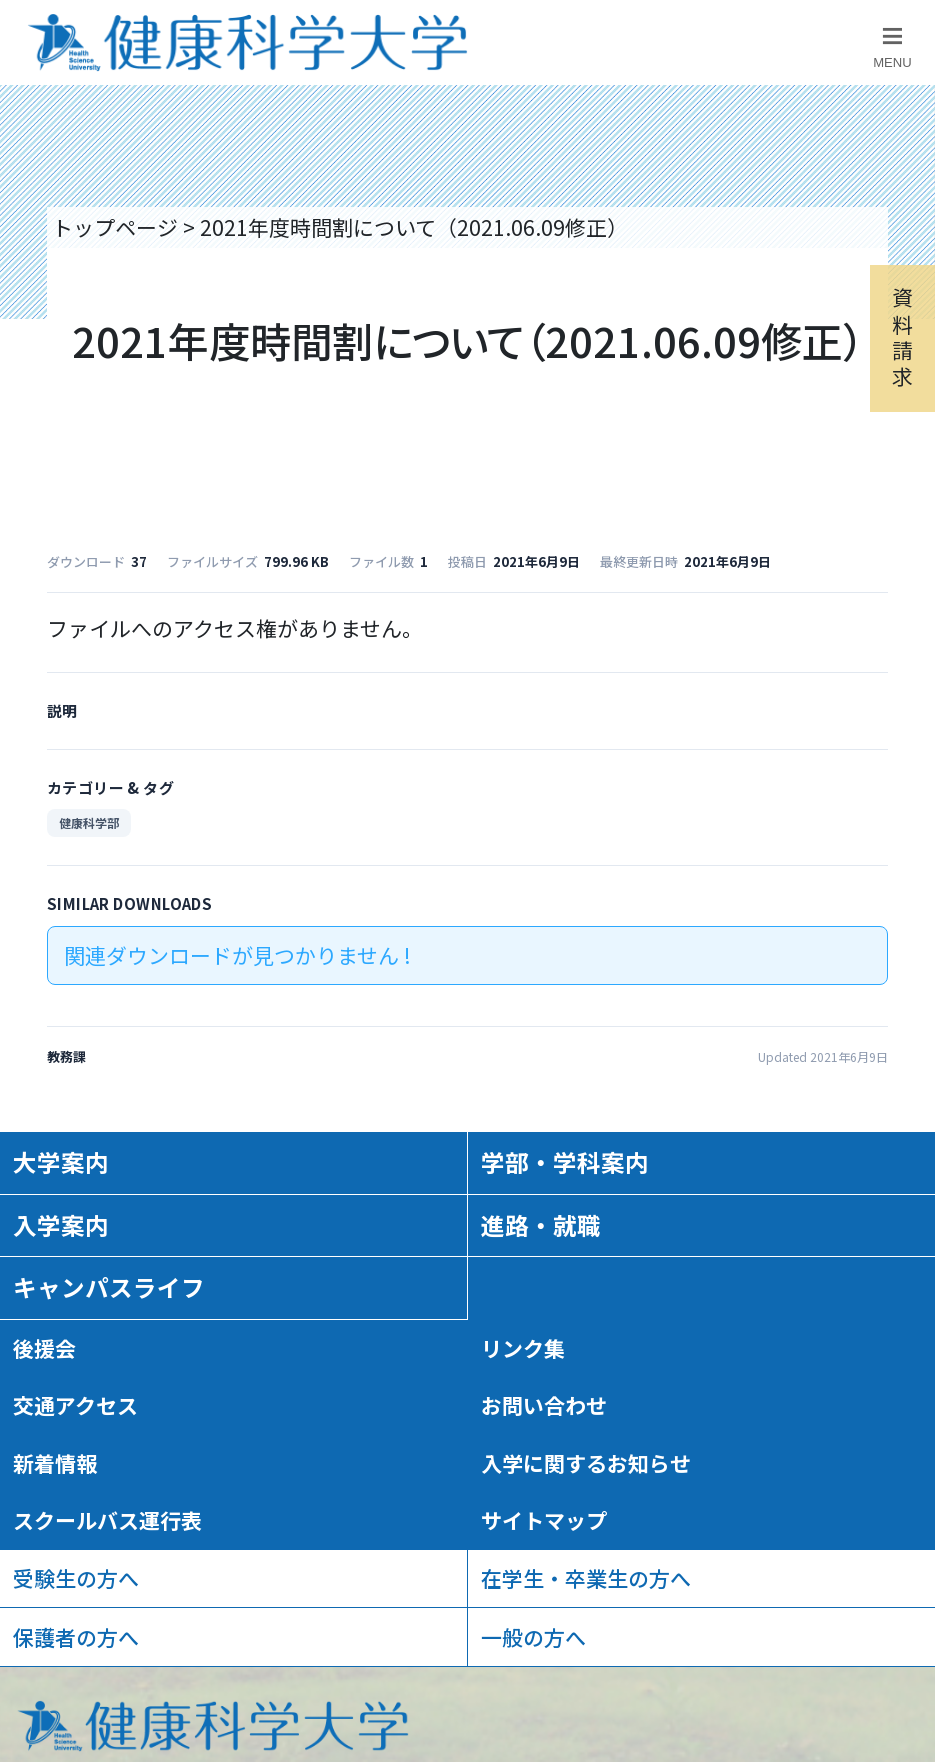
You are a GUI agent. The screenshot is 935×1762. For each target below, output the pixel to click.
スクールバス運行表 (107, 1520)
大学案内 (61, 1162)
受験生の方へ (76, 1578)
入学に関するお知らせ (586, 1463)
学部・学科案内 (565, 1162)
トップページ (115, 227)
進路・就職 (541, 1225)
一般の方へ (533, 1637)
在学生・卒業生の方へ (586, 1578)
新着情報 (55, 1463)
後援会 (44, 1348)
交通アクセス (75, 1405)
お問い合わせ (544, 1405)
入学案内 (61, 1225)
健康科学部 (89, 822)
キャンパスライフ (109, 1287)
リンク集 (523, 1348)
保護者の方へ (76, 1637)
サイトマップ (544, 1520)
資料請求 (902, 336)
